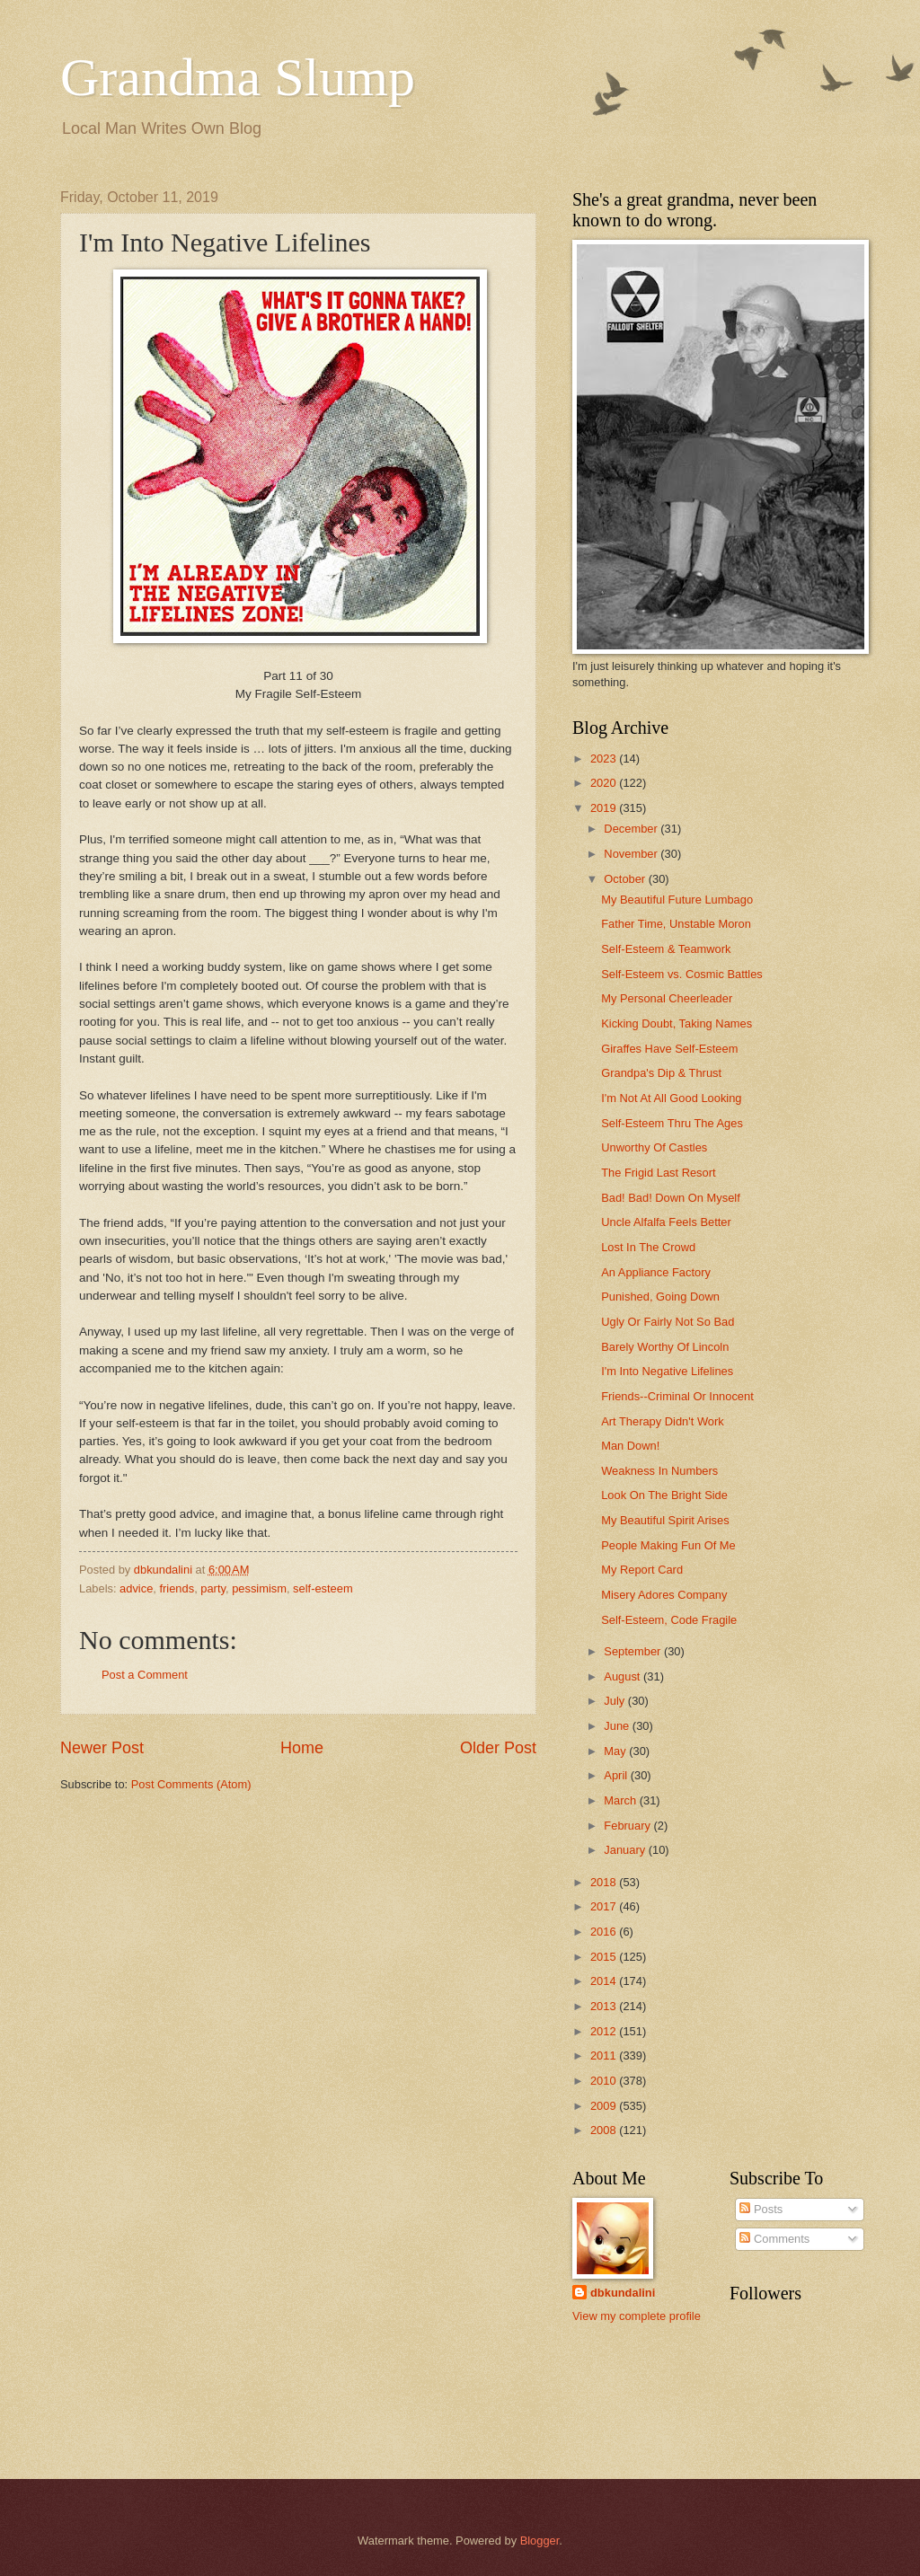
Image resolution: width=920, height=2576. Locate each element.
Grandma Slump (237, 77)
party (213, 1588)
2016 (604, 1931)
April (617, 1775)
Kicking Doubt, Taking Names (676, 1023)
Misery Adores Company (664, 1594)
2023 (604, 758)
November (632, 853)
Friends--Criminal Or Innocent (677, 1396)
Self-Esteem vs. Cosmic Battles (682, 974)
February (628, 1825)
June (618, 1726)
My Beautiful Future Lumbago (677, 899)
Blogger (540, 2540)
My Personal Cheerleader (666, 998)
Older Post (498, 1748)
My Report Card (642, 1569)
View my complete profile (636, 2316)
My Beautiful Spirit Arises (665, 1520)
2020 (604, 783)
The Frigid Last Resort (658, 1172)
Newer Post (102, 1748)
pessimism (259, 1588)
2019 (604, 808)
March (621, 1800)
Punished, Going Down (660, 1296)
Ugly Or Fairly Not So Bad (667, 1321)
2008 (604, 2130)
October (626, 879)
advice (136, 1588)
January (626, 1850)
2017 (604, 1906)
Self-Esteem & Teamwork (665, 949)
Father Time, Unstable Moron (676, 924)
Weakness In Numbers (659, 1471)
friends (176, 1588)
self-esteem (323, 1588)
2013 (604, 2006)
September (634, 1651)
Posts (761, 2209)
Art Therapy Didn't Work (662, 1421)
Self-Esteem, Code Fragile (669, 1620)
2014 (604, 1981)
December (632, 828)
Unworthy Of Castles (654, 1147)
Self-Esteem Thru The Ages (672, 1123)
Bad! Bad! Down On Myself (670, 1197)
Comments (774, 2238)
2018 (604, 1882)
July (615, 1700)
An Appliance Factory (656, 1272)
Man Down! (630, 1445)
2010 (604, 2080)
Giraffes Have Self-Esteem (669, 1048)
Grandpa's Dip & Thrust (661, 1073)
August (623, 1676)
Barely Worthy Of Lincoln (665, 1347)
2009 (604, 2106)
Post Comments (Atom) (191, 1784)
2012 (604, 2031)
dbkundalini (622, 2292)
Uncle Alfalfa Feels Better (666, 1222)
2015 (604, 1956)
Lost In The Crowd (648, 1247)
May (616, 1751)
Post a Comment (145, 1674)
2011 (604, 2055)
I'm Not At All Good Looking (671, 1098)
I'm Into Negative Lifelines (667, 1371)
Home (301, 1748)
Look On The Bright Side (664, 1495)
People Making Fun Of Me (668, 1545)
